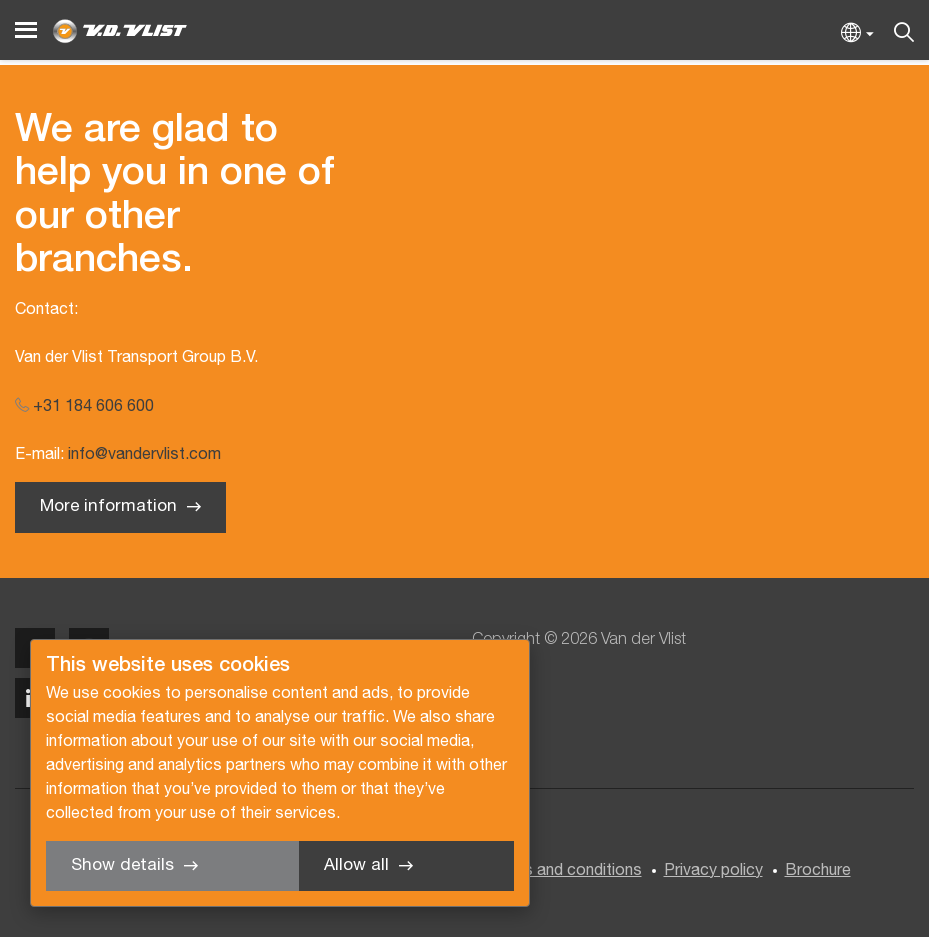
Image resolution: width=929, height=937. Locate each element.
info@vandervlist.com (144, 455)
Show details (122, 865)
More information (108, 506)
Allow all (356, 865)
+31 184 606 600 (84, 407)
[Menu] (26, 30)
